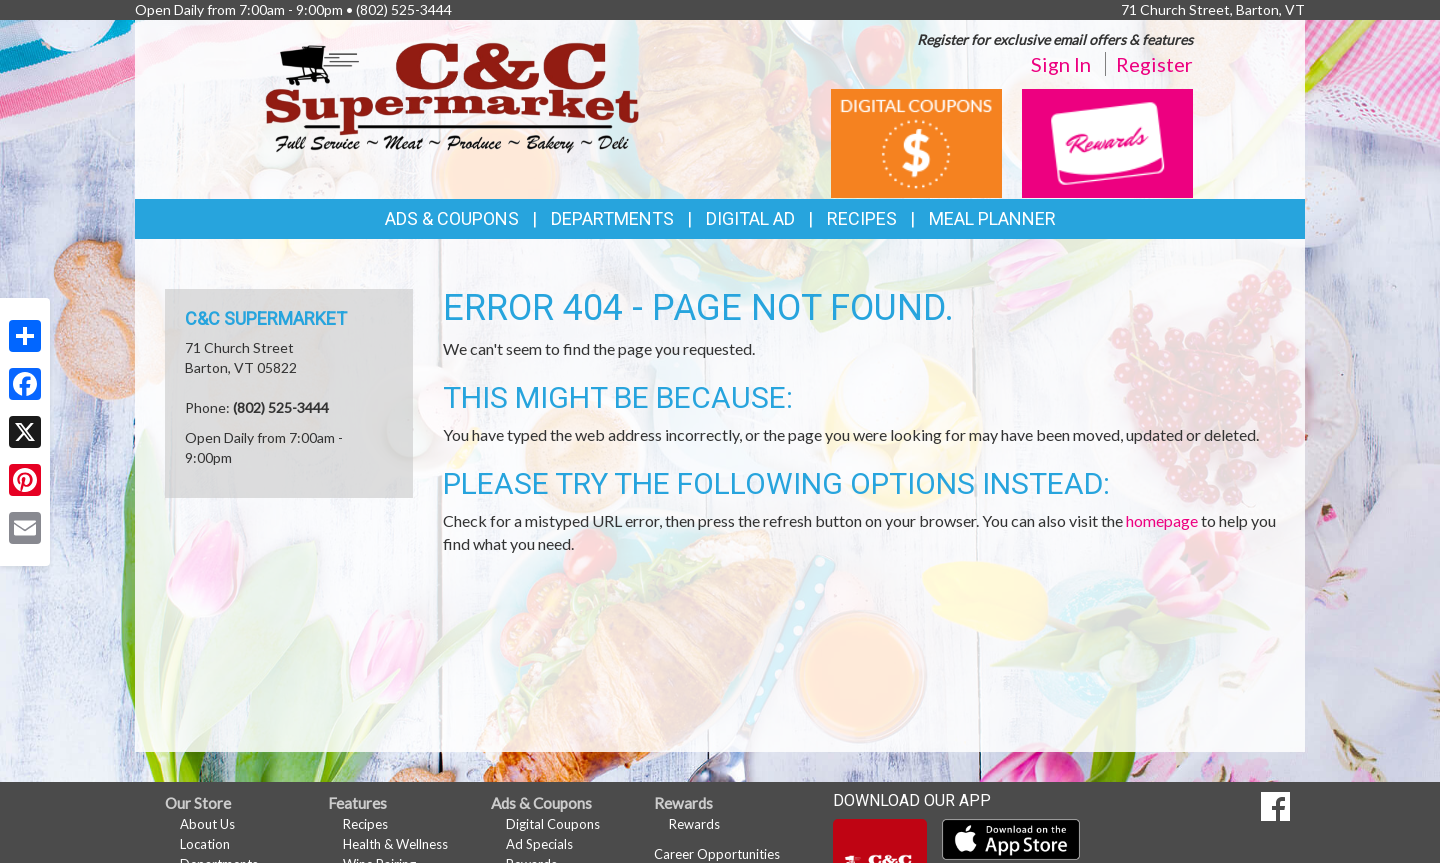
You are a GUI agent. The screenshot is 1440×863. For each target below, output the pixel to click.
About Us (207, 824)
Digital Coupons (553, 824)
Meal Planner (992, 218)
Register (1154, 64)
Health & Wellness (395, 844)
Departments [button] (612, 218)
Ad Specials (539, 844)
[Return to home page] (452, 95)
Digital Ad (750, 218)
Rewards (694, 824)
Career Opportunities (717, 854)
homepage (1162, 520)
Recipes (862, 218)
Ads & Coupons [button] (452, 218)
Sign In (1061, 64)
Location (205, 844)
